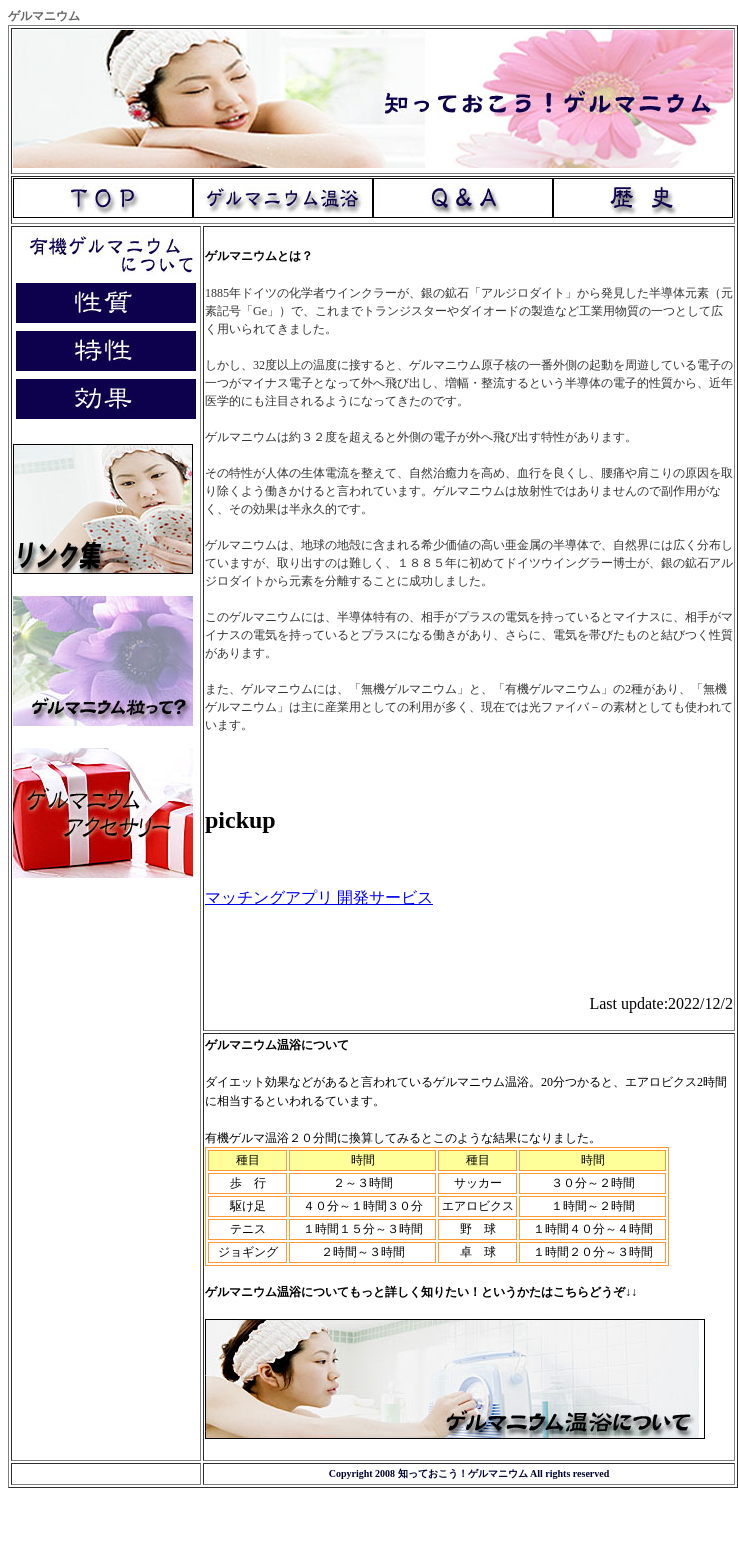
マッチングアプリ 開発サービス (319, 897)
